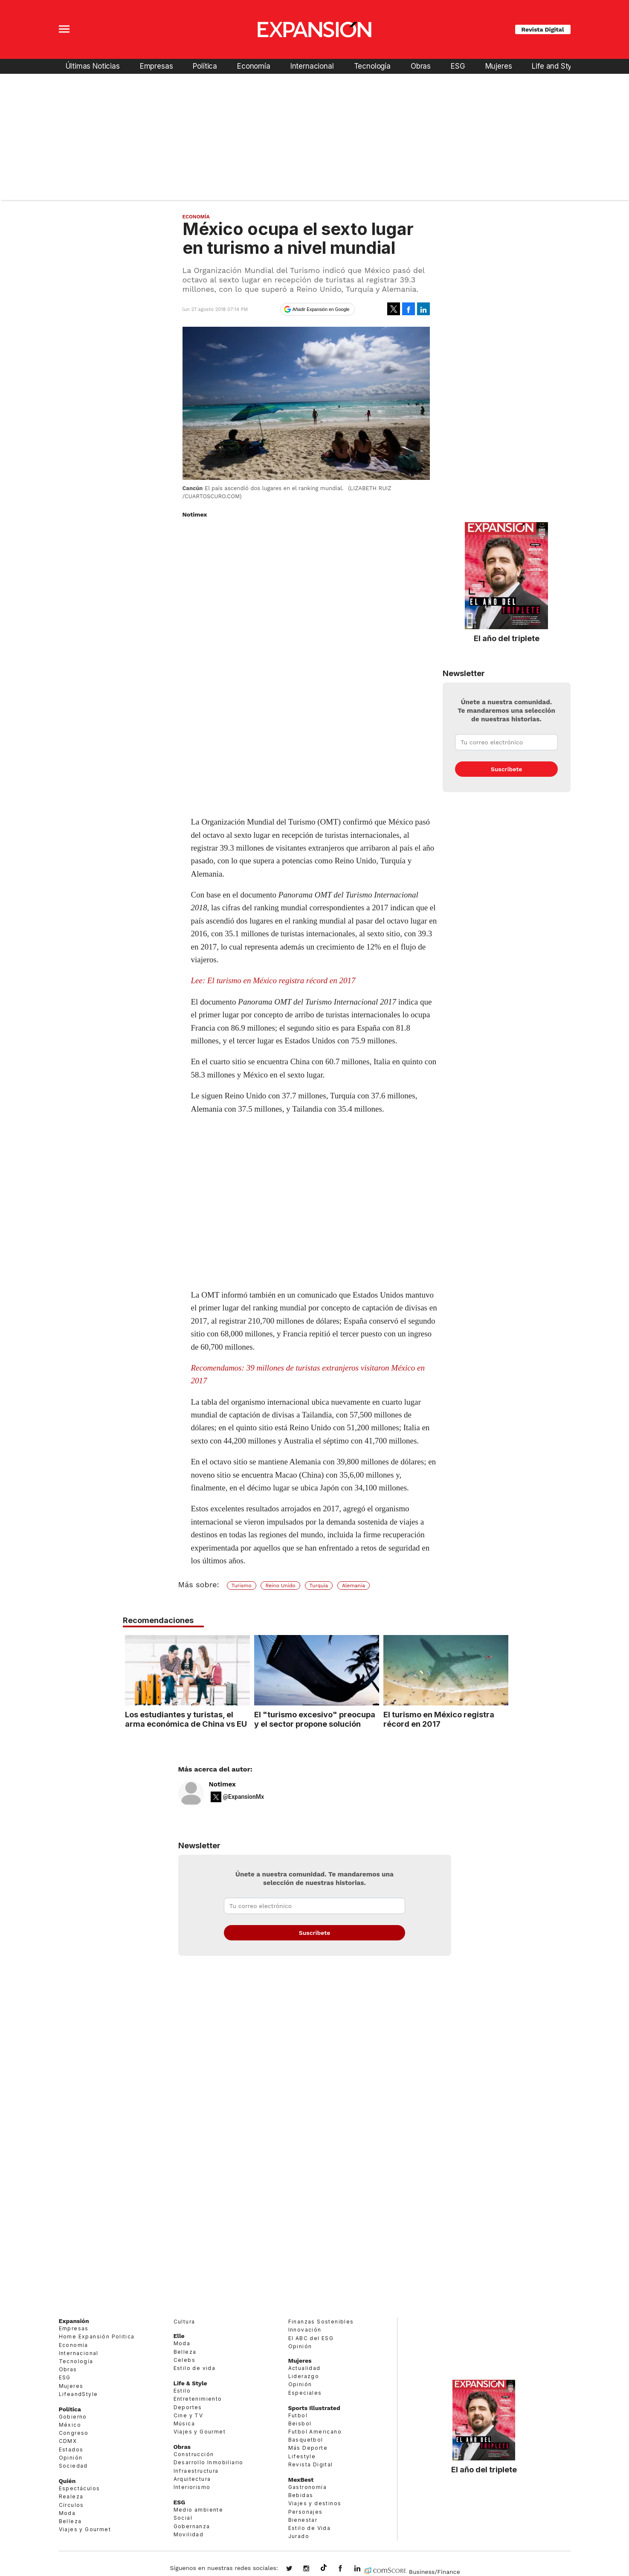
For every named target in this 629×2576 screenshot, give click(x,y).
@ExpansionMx (243, 1796)
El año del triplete (506, 638)
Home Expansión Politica (97, 2336)
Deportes (188, 2407)
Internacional (312, 66)
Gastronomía (307, 2487)
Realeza (71, 2496)
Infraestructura (196, 2471)
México (70, 2425)
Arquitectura (192, 2479)
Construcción (194, 2454)
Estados (71, 2449)
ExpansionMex (346, 2569)
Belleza (70, 2521)
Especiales (305, 2393)
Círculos (71, 2505)
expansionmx (295, 2569)
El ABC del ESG (311, 2338)
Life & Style (190, 2383)
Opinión (71, 2457)
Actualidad (304, 2368)
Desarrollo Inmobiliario (208, 2462)
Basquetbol (305, 2440)
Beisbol (300, 2423)
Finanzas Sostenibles (321, 2321)
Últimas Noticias (93, 66)
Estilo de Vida (309, 2528)
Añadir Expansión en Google (321, 309)
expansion (363, 2569)
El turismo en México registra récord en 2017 (436, 1719)
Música (184, 2423)
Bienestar (303, 2520)
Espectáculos (79, 2488)
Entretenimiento (198, 2399)
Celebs (184, 2360)
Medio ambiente (198, 2509)
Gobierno (73, 2416)
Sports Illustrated (314, 2408)
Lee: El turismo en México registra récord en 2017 (273, 980)
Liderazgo (303, 2376)
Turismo (242, 1586)
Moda (67, 2513)
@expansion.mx (323, 2567)
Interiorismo (192, 2487)
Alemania (353, 1586)
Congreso (74, 2433)
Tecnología (372, 66)
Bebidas (300, 2495)
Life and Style (555, 66)
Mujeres (498, 66)
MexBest (301, 2479)
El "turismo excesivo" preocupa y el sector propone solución (312, 1719)
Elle (179, 2335)
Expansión (74, 2321)
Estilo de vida (195, 2368)
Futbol (297, 2415)
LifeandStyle (78, 2394)
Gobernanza (192, 2526)
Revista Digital (543, 29)
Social (183, 2518)
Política (205, 66)
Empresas (156, 66)
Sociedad (73, 2466)
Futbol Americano (315, 2431)
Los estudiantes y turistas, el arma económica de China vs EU (184, 1719)
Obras (421, 66)
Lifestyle (302, 2456)
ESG (458, 66)
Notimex (222, 1784)
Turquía (319, 1586)
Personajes (305, 2512)
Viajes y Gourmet (85, 2529)
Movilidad (189, 2534)
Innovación (305, 2329)
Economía (253, 66)
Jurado (298, 2536)
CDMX (68, 2441)
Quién (67, 2480)
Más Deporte (308, 2448)
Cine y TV (188, 2415)
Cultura (184, 2321)
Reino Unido (280, 1586)
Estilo (182, 2390)
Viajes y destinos (315, 2503)
